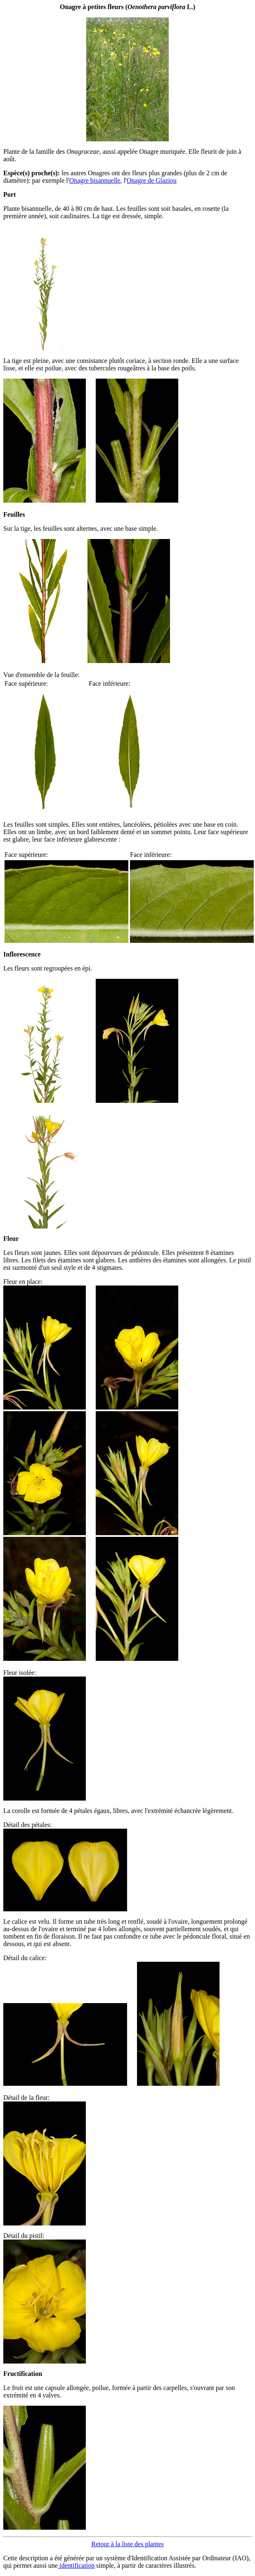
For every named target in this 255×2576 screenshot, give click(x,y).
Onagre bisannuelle (94, 180)
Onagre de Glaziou (152, 180)
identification (76, 2565)
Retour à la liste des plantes (127, 2543)
